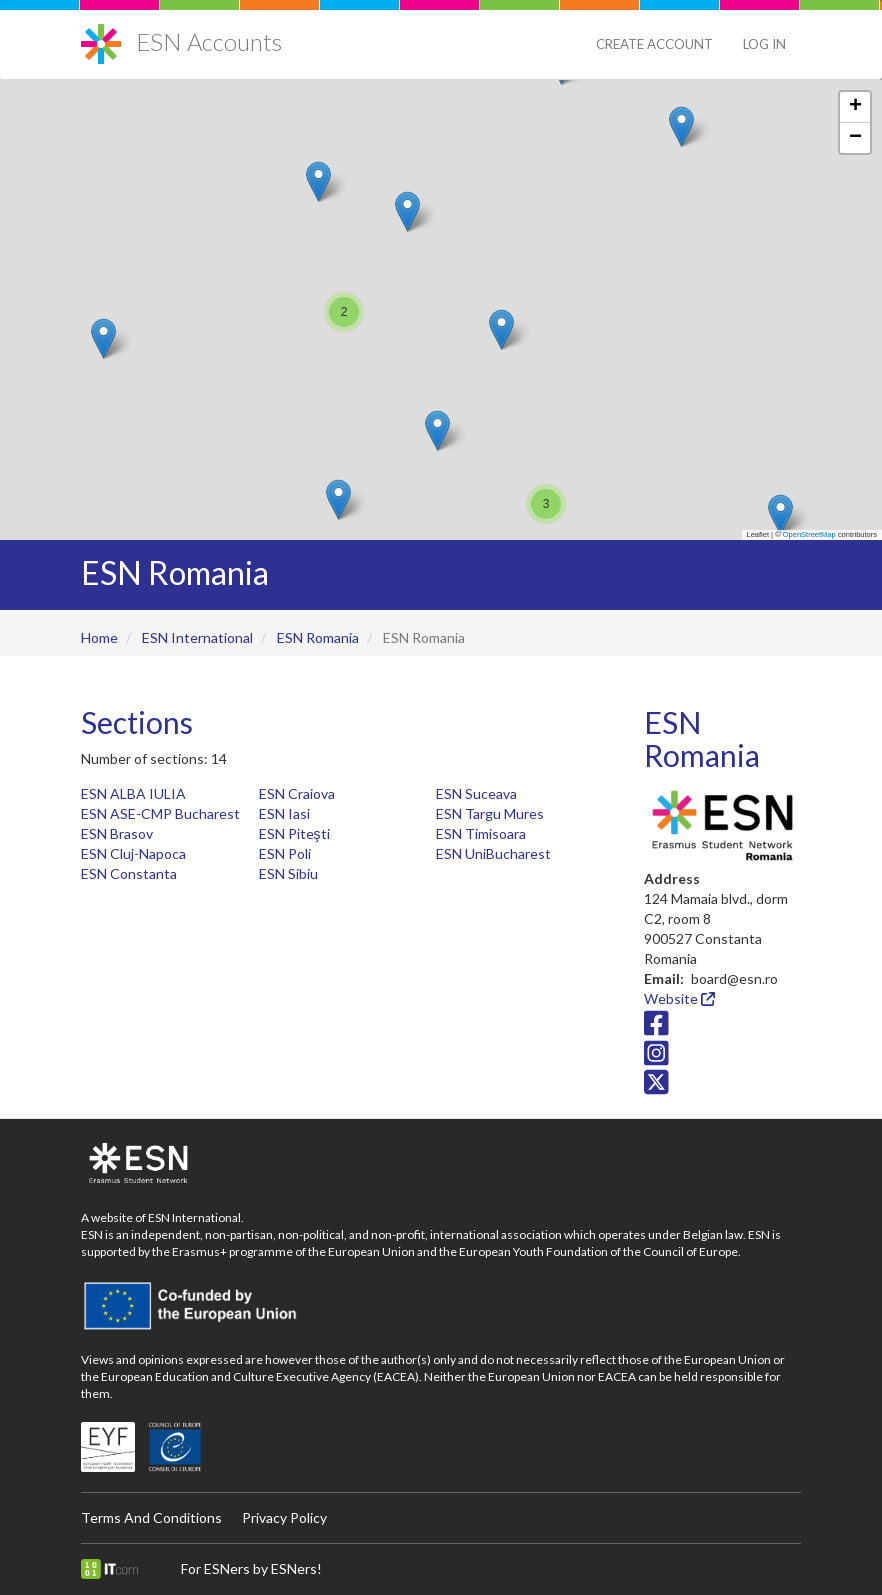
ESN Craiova (297, 793)
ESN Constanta (129, 873)
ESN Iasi (284, 813)
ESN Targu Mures (490, 813)
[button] (780, 514)
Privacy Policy (284, 1517)
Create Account (654, 44)
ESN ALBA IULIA (133, 793)
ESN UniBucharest (493, 853)
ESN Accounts (209, 41)
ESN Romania (318, 637)
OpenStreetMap (809, 534)
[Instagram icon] (656, 1057)
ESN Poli (285, 853)
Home (99, 637)
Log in (764, 44)
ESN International (197, 637)
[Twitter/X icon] (656, 1087)
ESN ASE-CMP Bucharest (160, 813)
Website (679, 998)
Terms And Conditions (151, 1517)
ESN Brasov (117, 833)
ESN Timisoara (481, 833)
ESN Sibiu (288, 873)
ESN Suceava (476, 793)
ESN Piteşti (294, 833)
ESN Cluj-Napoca (133, 853)
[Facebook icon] (656, 1028)
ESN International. (196, 1217)
